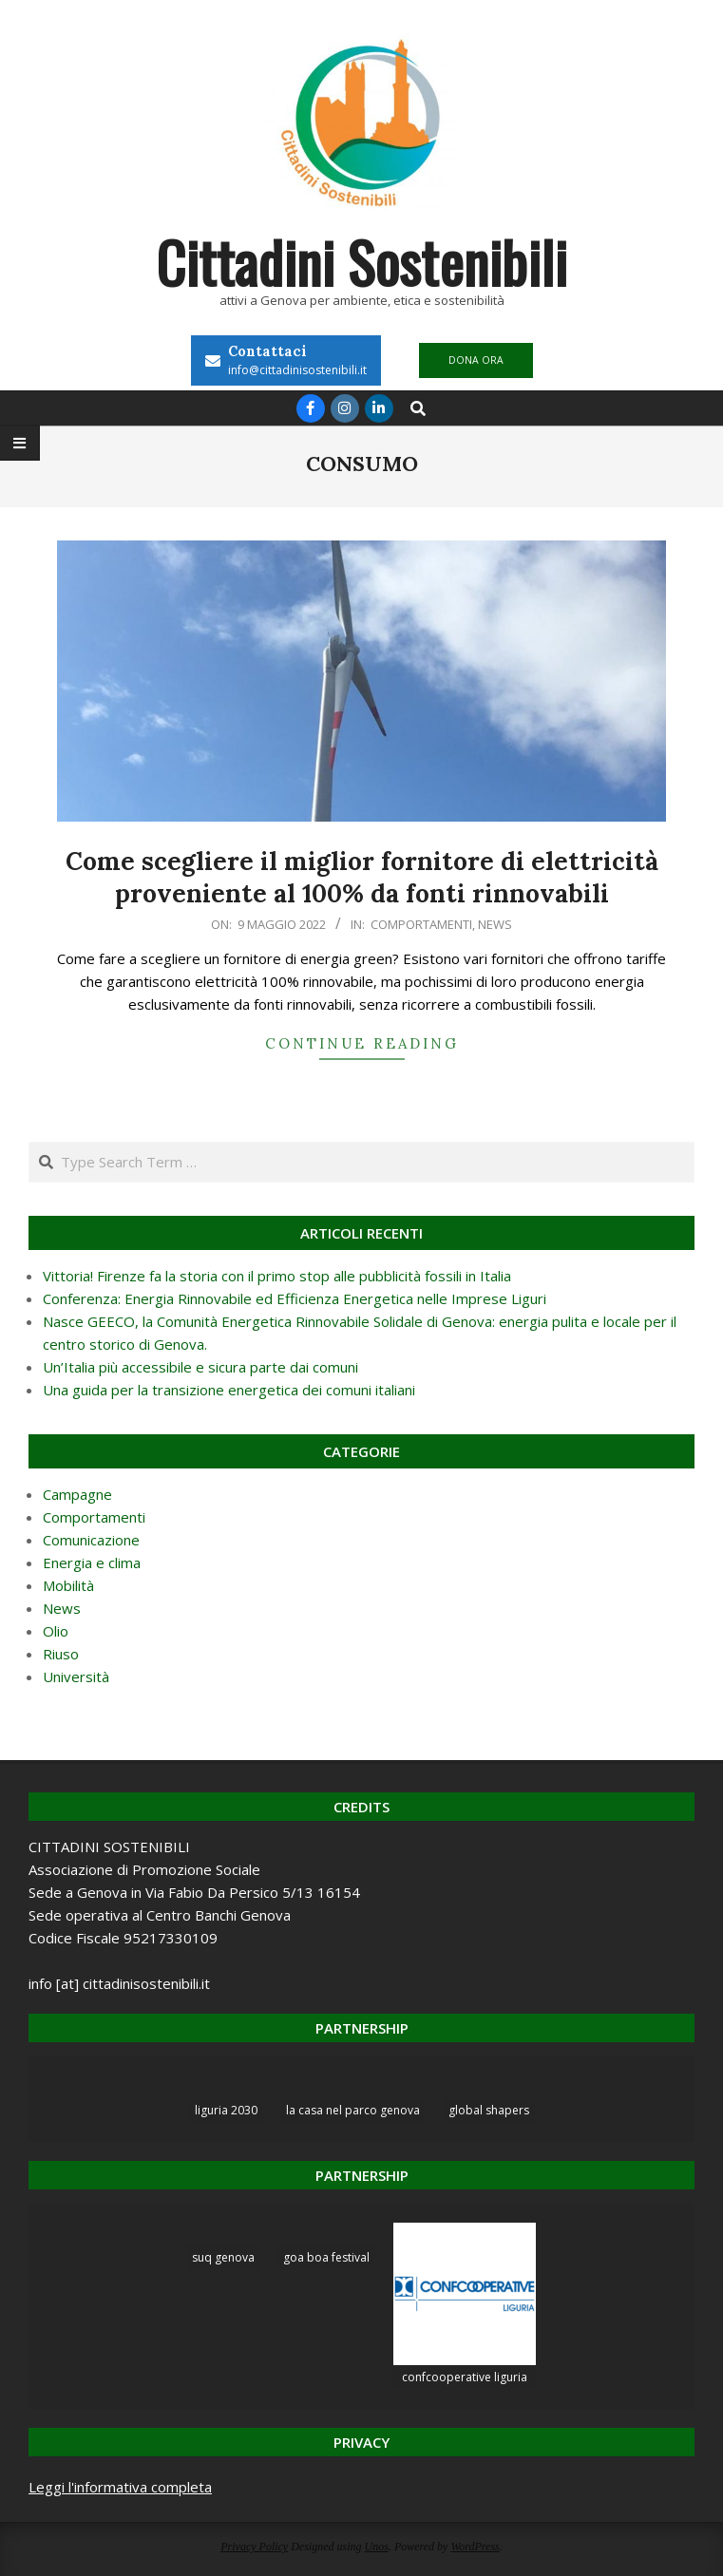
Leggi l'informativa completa (120, 2486)
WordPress (474, 2546)
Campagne (77, 1494)
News (495, 924)
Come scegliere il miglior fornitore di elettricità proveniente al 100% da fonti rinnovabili (362, 877)
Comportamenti (421, 924)
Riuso (61, 1653)
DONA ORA (476, 360)
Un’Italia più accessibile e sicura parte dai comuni (200, 1366)
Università (76, 1676)
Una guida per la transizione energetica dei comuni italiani (229, 1389)
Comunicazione (91, 1539)
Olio (55, 1630)
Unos (377, 2546)
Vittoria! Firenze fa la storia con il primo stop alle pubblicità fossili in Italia (277, 1275)
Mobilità (68, 1585)
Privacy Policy (254, 2546)
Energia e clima (92, 1562)
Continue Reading (362, 1043)
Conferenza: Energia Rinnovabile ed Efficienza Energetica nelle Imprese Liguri (294, 1298)
